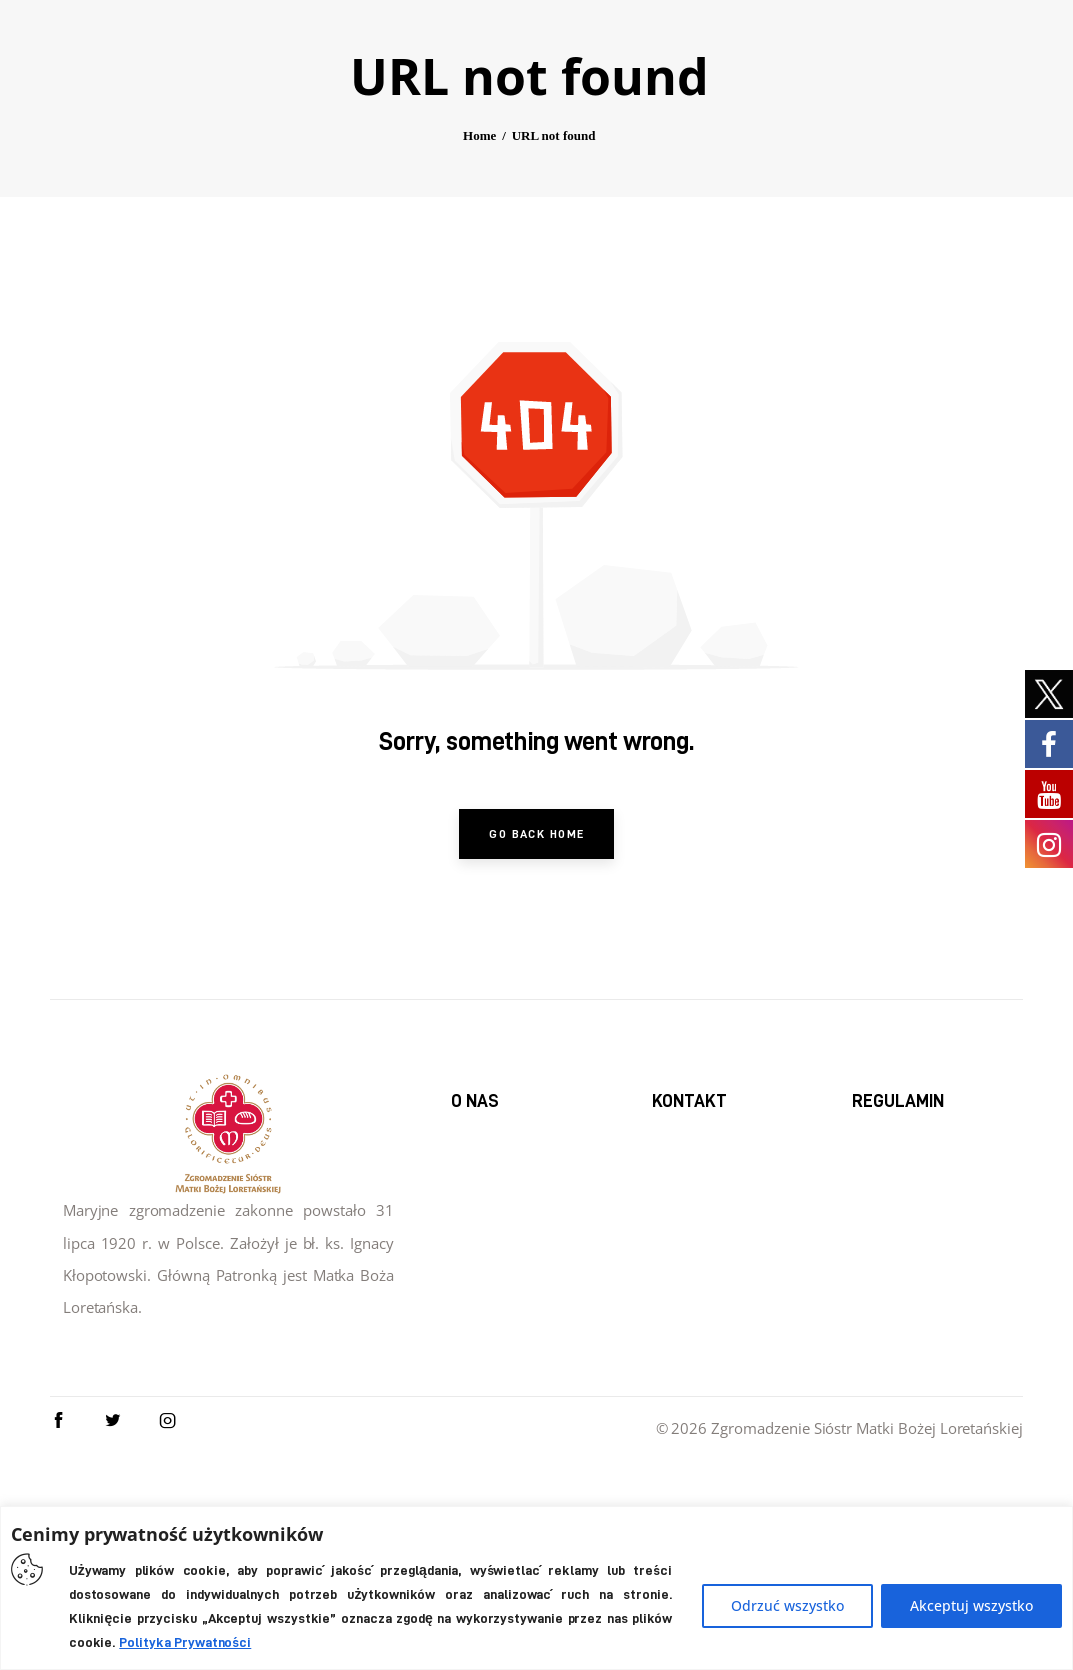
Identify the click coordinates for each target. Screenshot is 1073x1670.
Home (479, 311)
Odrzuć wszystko (787, 1605)
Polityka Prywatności (185, 1641)
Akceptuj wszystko (971, 1605)
